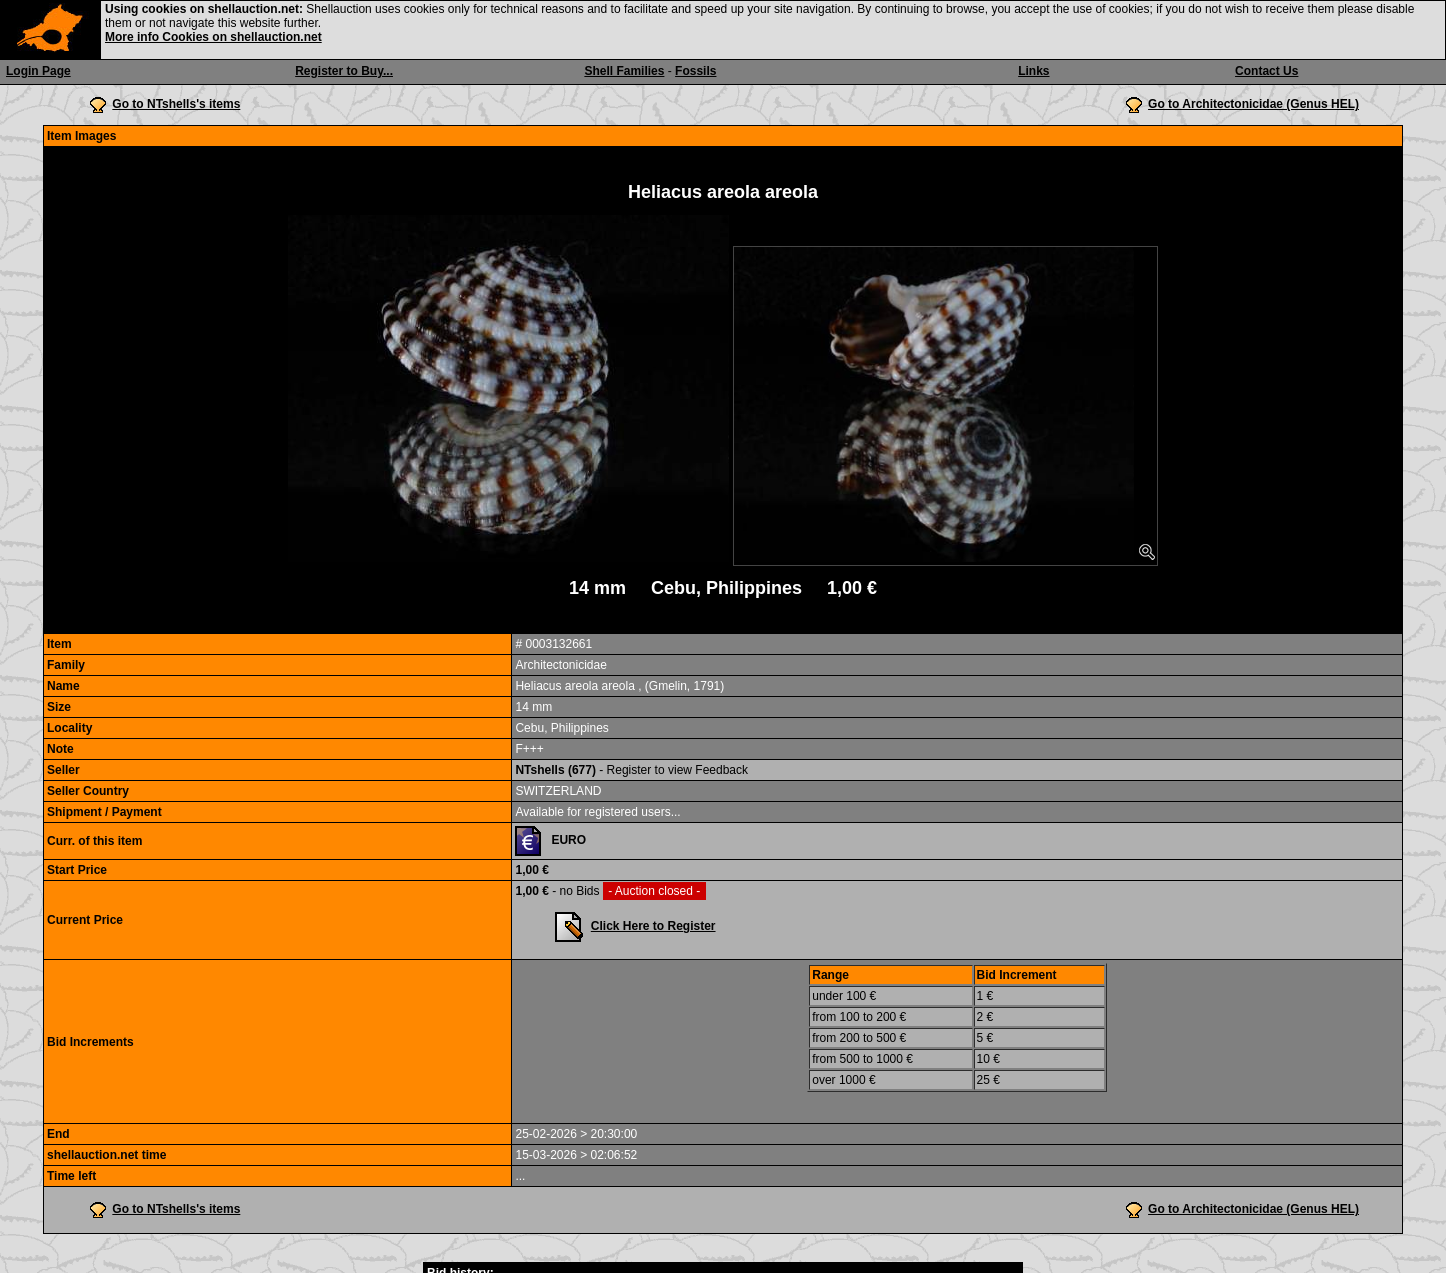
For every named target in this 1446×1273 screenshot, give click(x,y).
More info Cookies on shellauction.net (213, 37)
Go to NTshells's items (176, 104)
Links (1033, 71)
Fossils (695, 71)
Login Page (38, 71)
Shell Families (624, 71)
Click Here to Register (653, 926)
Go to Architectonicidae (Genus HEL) (1253, 104)
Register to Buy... (344, 71)
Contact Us (1266, 71)
